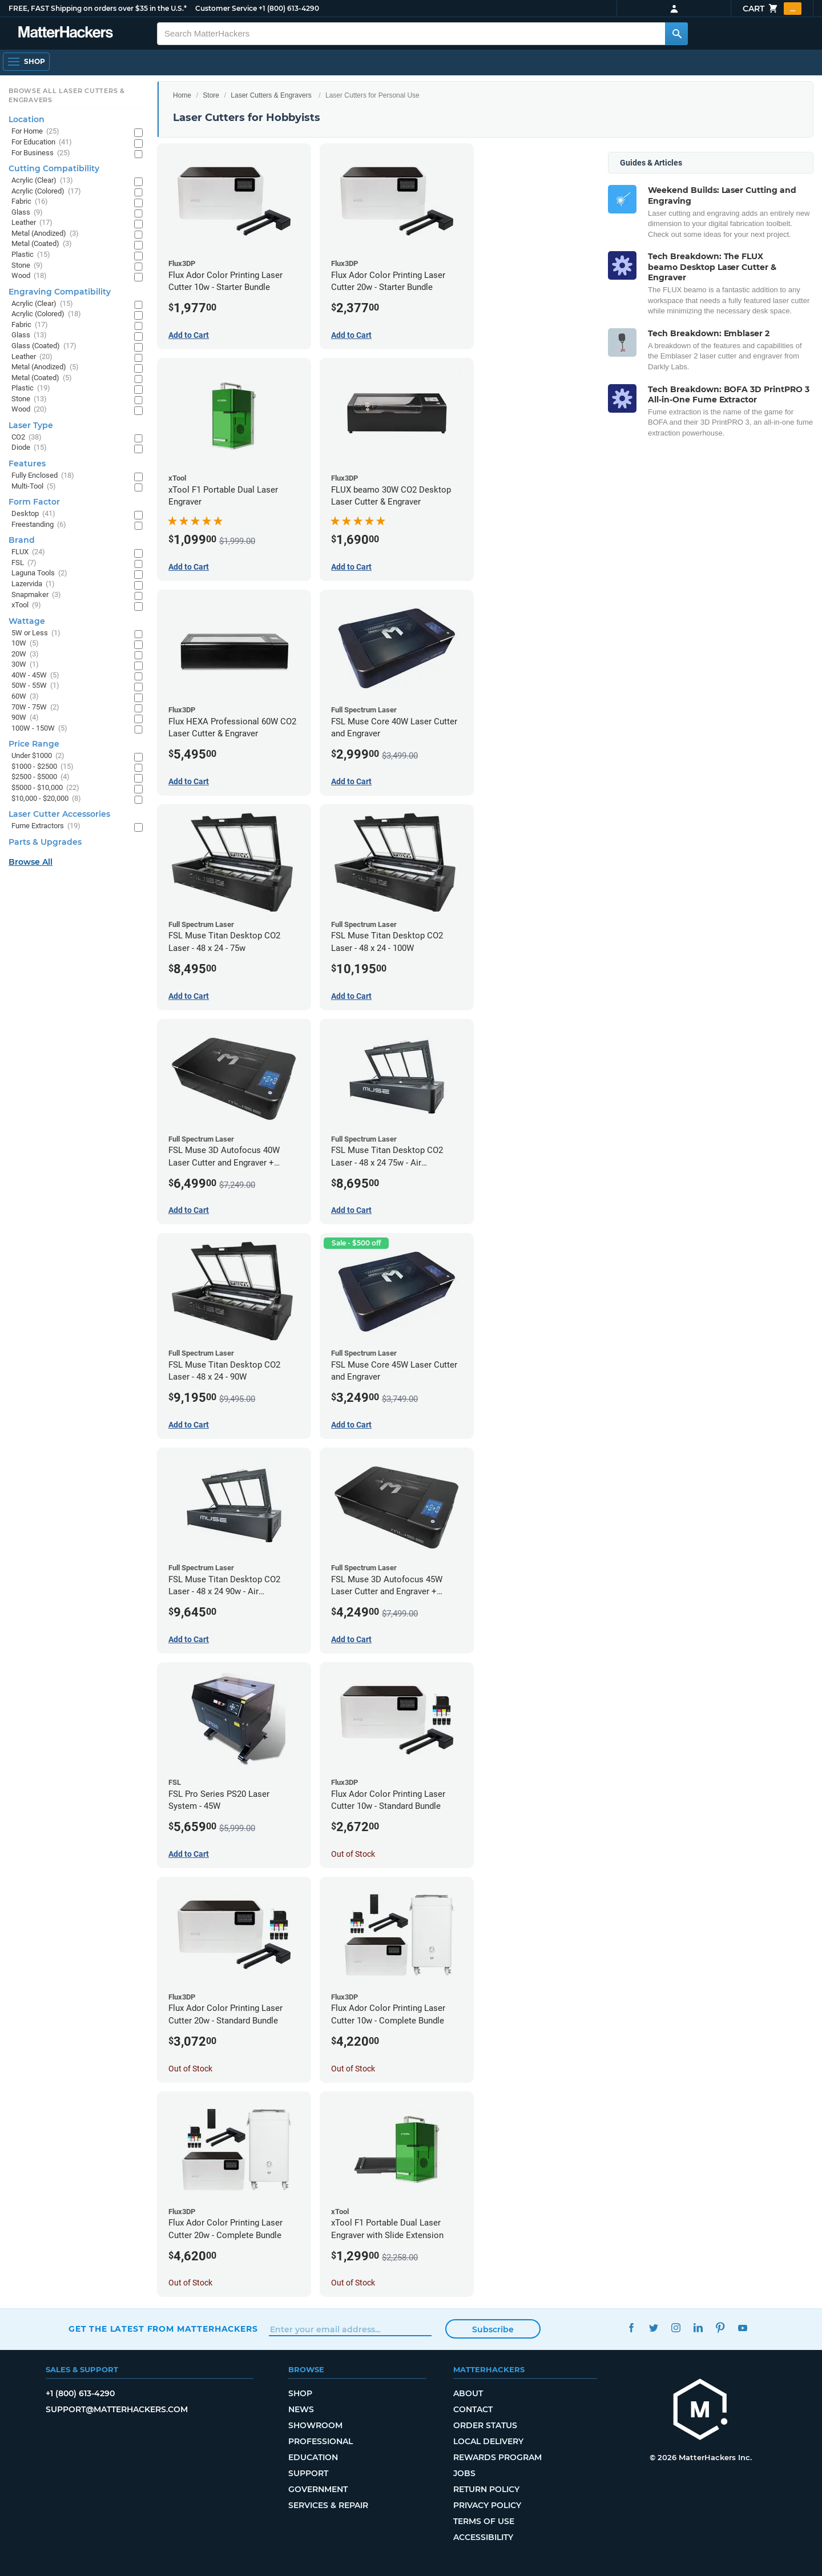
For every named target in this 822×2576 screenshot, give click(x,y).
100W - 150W (39, 728)
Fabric (29, 201)
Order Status (485, 2425)
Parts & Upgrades (45, 842)
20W (25, 654)
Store (211, 95)
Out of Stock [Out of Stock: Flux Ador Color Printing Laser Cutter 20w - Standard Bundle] (190, 2068)
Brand (22, 540)
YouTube (742, 2327)
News (301, 2409)
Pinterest (720, 2327)
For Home (35, 131)
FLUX (28, 552)
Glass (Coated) (43, 346)
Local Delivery (488, 2441)
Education (313, 2457)
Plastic (30, 254)
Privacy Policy (487, 2505)
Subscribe (493, 2329)
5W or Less (36, 633)
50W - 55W (35, 685)
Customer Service (226, 8)
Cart (772, 8)
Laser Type (31, 425)
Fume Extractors (45, 826)
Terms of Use (483, 2521)
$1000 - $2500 (42, 766)
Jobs (464, 2473)
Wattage (27, 621)
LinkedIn (698, 2327)
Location (27, 119)
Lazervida (33, 584)
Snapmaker (36, 595)
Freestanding (38, 524)
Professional (320, 2441)
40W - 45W (35, 675)
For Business (40, 153)
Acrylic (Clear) (42, 180)
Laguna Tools (39, 573)
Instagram (676, 2327)
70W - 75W (35, 707)
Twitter (653, 2327)
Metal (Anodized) (45, 233)
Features (27, 463)
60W (25, 696)
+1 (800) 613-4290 (289, 8)
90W (25, 717)
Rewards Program (497, 2457)
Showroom (315, 2425)
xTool (26, 605)
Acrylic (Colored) (46, 191)
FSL (24, 563)
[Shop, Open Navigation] (26, 62)
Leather (32, 222)
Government (318, 2489)
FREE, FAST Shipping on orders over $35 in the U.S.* (98, 8)
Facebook (631, 2327)
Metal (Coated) (41, 244)
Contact (473, 2409)
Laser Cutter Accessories (59, 814)
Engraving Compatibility (60, 292)
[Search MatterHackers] (676, 33)
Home (182, 95)
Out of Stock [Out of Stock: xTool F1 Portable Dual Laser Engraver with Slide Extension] (353, 2282)
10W (25, 643)
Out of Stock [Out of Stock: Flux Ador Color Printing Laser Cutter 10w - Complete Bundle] (353, 2068)
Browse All (31, 862)
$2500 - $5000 (40, 777)
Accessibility (483, 2537)
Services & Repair (328, 2505)
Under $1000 (38, 756)
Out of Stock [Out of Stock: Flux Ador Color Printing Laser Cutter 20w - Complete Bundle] (190, 2282)
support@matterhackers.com (117, 2409)
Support (308, 2473)
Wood (29, 276)
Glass (27, 212)
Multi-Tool (33, 486)
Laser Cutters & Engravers (271, 95)
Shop (300, 2393)
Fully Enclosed (42, 475)
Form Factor (34, 502)
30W (25, 664)
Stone (27, 265)
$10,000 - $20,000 (46, 798)
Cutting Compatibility (54, 168)
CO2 (26, 437)
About (468, 2393)
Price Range (34, 744)
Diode (29, 447)
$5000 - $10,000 (45, 788)
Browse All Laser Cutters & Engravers (67, 95)
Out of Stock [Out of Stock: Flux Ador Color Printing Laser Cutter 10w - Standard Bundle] (353, 1854)
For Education (41, 142)
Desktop (33, 514)
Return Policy (486, 2489)
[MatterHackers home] (66, 33)
